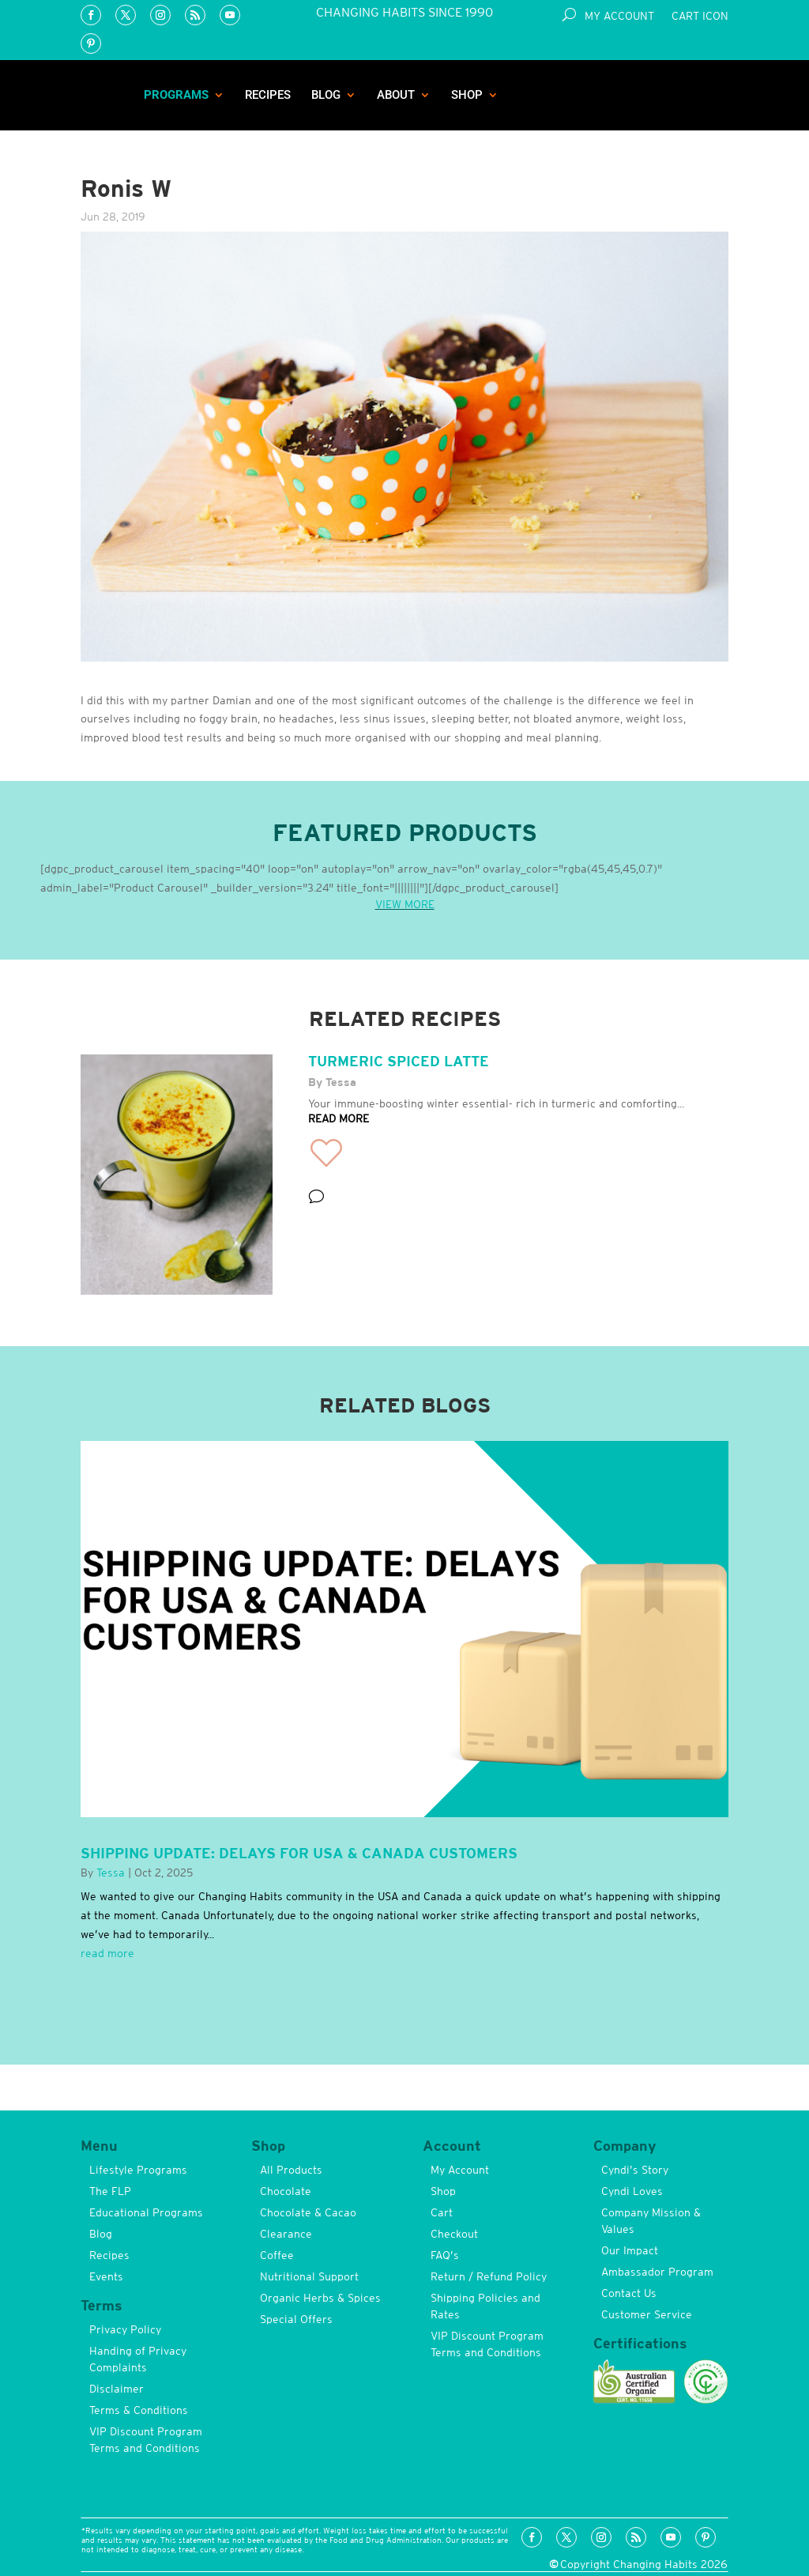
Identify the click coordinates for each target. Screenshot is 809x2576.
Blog (326, 95)
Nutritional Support (309, 2276)
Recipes (268, 95)
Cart (442, 2212)
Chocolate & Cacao (308, 2212)
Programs (176, 95)
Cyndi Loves (632, 2191)
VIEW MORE (405, 904)
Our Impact (629, 2250)
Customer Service (646, 2314)
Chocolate (285, 2191)
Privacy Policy (125, 2329)
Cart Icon (700, 16)
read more (107, 1953)
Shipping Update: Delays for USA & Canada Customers (299, 1853)
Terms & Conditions (138, 2410)
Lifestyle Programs (138, 2169)
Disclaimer (116, 2388)
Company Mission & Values (651, 2220)
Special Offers (296, 2319)
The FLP (110, 2191)
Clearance (286, 2233)
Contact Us (629, 2293)
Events (106, 2276)
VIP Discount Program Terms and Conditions (145, 2439)
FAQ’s (445, 2255)
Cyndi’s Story (634, 2169)
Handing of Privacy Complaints (137, 2359)
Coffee (277, 2255)
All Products (291, 2169)
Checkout (454, 2233)
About (396, 95)
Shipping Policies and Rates (485, 2306)
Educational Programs (146, 2212)
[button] (326, 1153)
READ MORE (338, 1118)
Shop (467, 95)
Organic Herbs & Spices (320, 2297)
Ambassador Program (657, 2271)
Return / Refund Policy (489, 2276)
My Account (619, 16)
